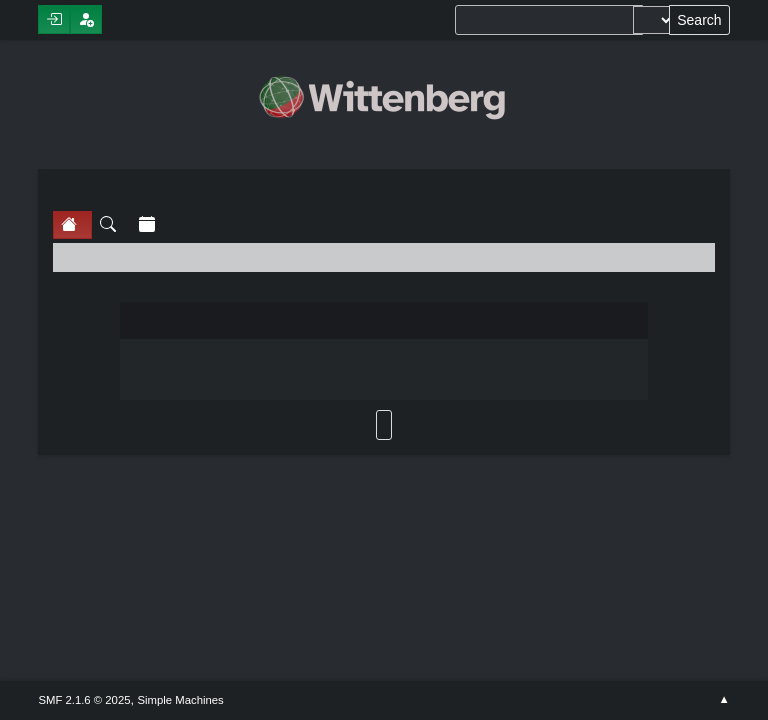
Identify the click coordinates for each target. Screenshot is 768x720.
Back (384, 425)
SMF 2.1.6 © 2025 (84, 700)
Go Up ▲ (723, 700)
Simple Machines (181, 700)
